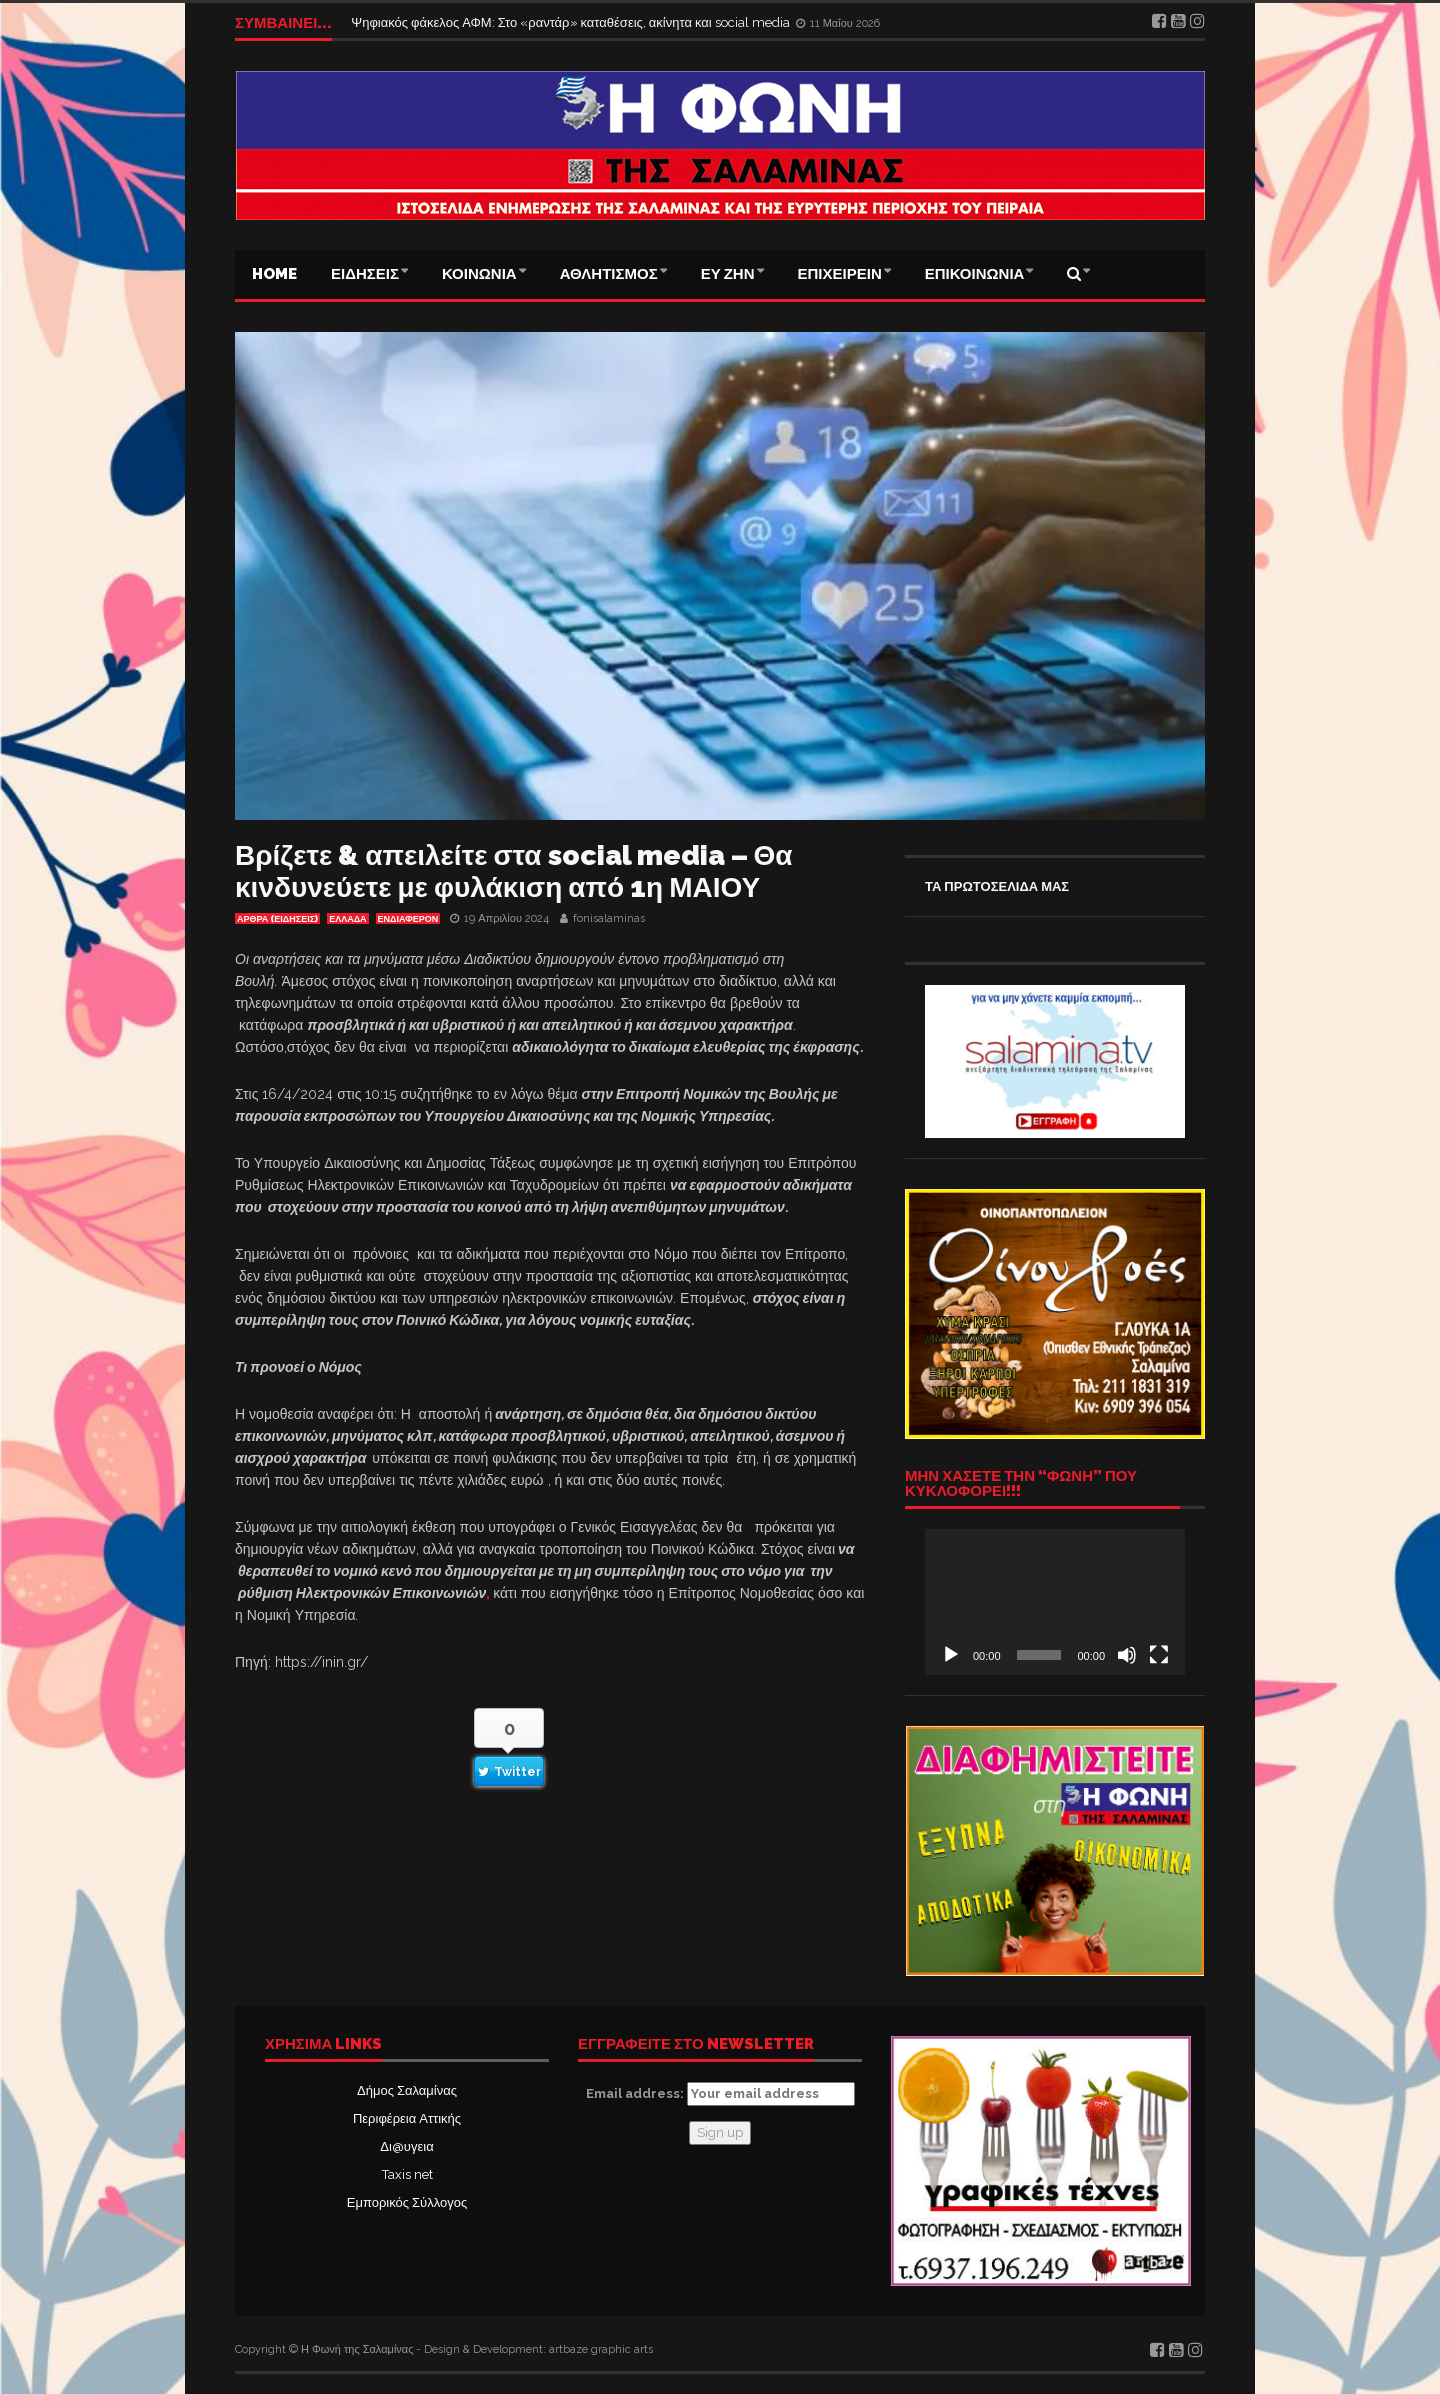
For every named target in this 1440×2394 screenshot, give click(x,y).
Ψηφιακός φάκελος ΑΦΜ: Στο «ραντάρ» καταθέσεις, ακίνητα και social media (571, 22)
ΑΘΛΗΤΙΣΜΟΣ (609, 274)
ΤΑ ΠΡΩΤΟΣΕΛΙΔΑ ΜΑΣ (997, 886)
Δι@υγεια (406, 2146)
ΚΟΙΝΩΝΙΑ (479, 274)
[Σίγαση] (1127, 1655)
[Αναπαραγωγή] (951, 1655)
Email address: (720, 2094)
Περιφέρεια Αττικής (407, 2118)
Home (274, 274)
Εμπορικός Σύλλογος (407, 2202)
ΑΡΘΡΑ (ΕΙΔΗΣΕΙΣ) (277, 919)
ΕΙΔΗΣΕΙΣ (365, 274)
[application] (1055, 1602)
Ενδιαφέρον (408, 919)
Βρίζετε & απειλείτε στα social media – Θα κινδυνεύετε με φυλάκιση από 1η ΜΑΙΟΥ (514, 871)
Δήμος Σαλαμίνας (407, 2090)
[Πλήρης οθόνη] (1159, 1655)
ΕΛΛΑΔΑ (347, 919)
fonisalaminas (609, 918)
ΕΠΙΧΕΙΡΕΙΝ (840, 274)
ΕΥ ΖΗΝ (728, 274)
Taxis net (407, 2174)
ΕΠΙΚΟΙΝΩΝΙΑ (975, 274)
